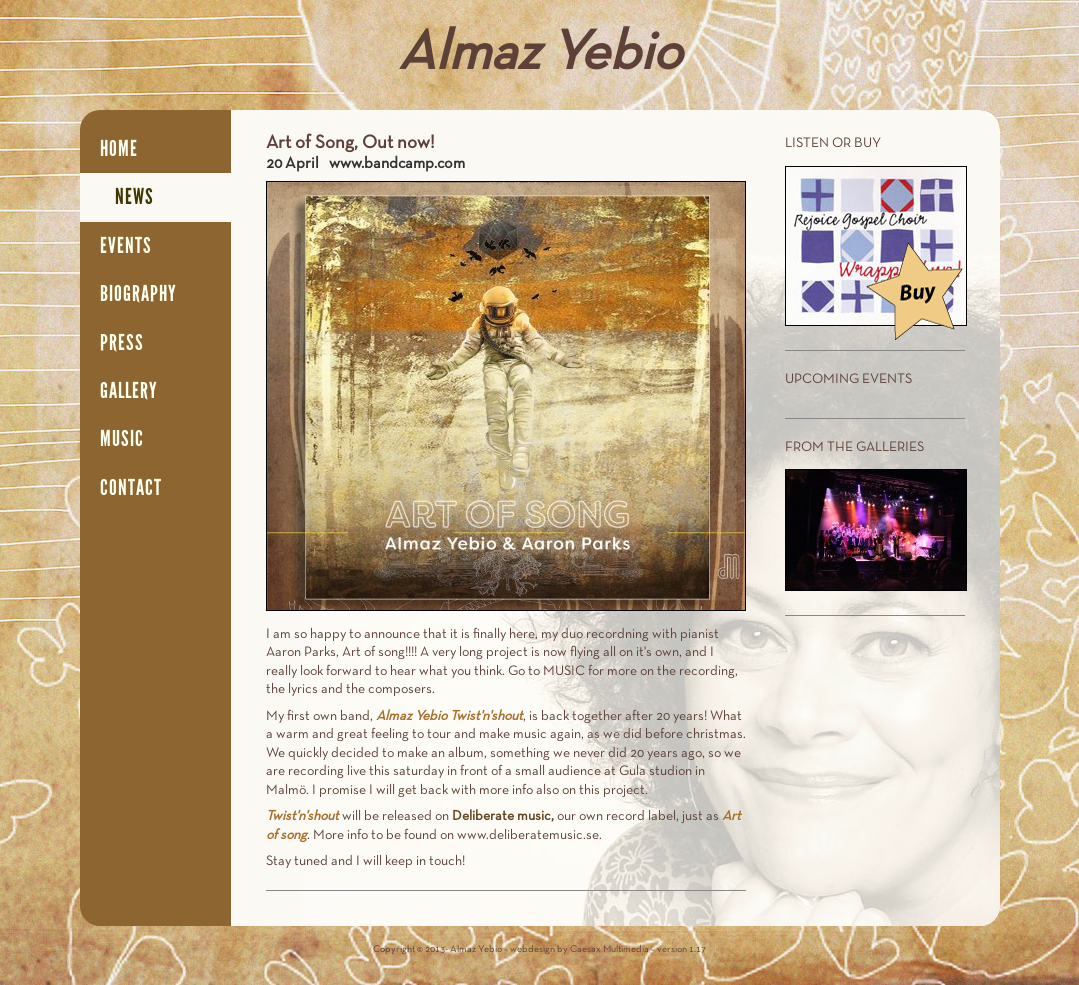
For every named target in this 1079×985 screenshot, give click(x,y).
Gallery (129, 391)
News (134, 197)
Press (122, 343)
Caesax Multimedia (609, 949)
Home (119, 149)
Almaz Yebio (540, 55)
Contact (131, 488)
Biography (138, 294)
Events (126, 246)
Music (122, 439)
